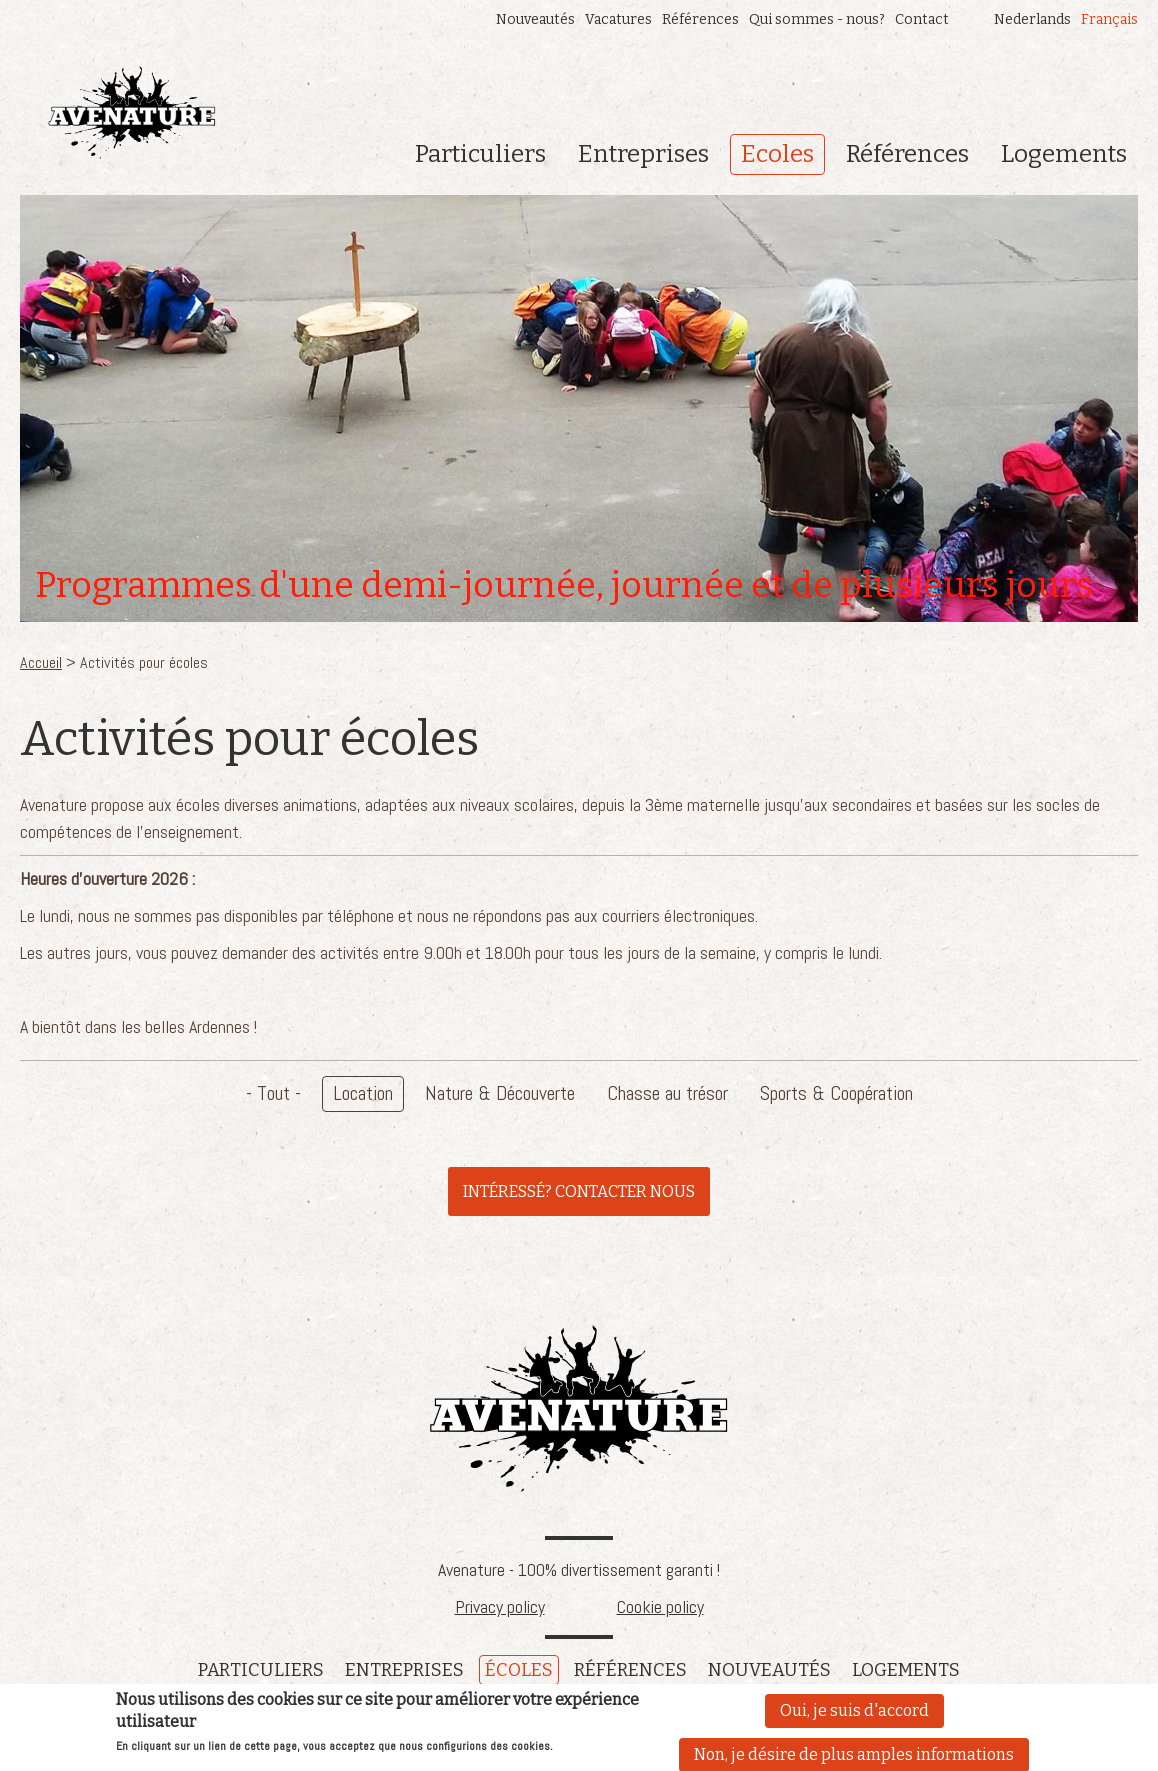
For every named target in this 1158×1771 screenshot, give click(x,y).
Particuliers (480, 154)
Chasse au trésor (667, 1093)
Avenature (579, 1408)
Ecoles (777, 154)
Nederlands (1032, 19)
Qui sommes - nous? (817, 19)
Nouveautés (535, 19)
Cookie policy (660, 1606)
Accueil (41, 662)
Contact (922, 19)
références (630, 1670)
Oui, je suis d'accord (854, 1712)
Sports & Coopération (836, 1093)
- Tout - (273, 1093)
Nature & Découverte (500, 1093)
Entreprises (643, 154)
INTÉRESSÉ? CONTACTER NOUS (579, 1191)
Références (700, 19)
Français (1109, 19)
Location (363, 1093)
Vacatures (618, 19)
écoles (519, 1670)
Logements (1064, 154)
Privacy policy (500, 1606)
